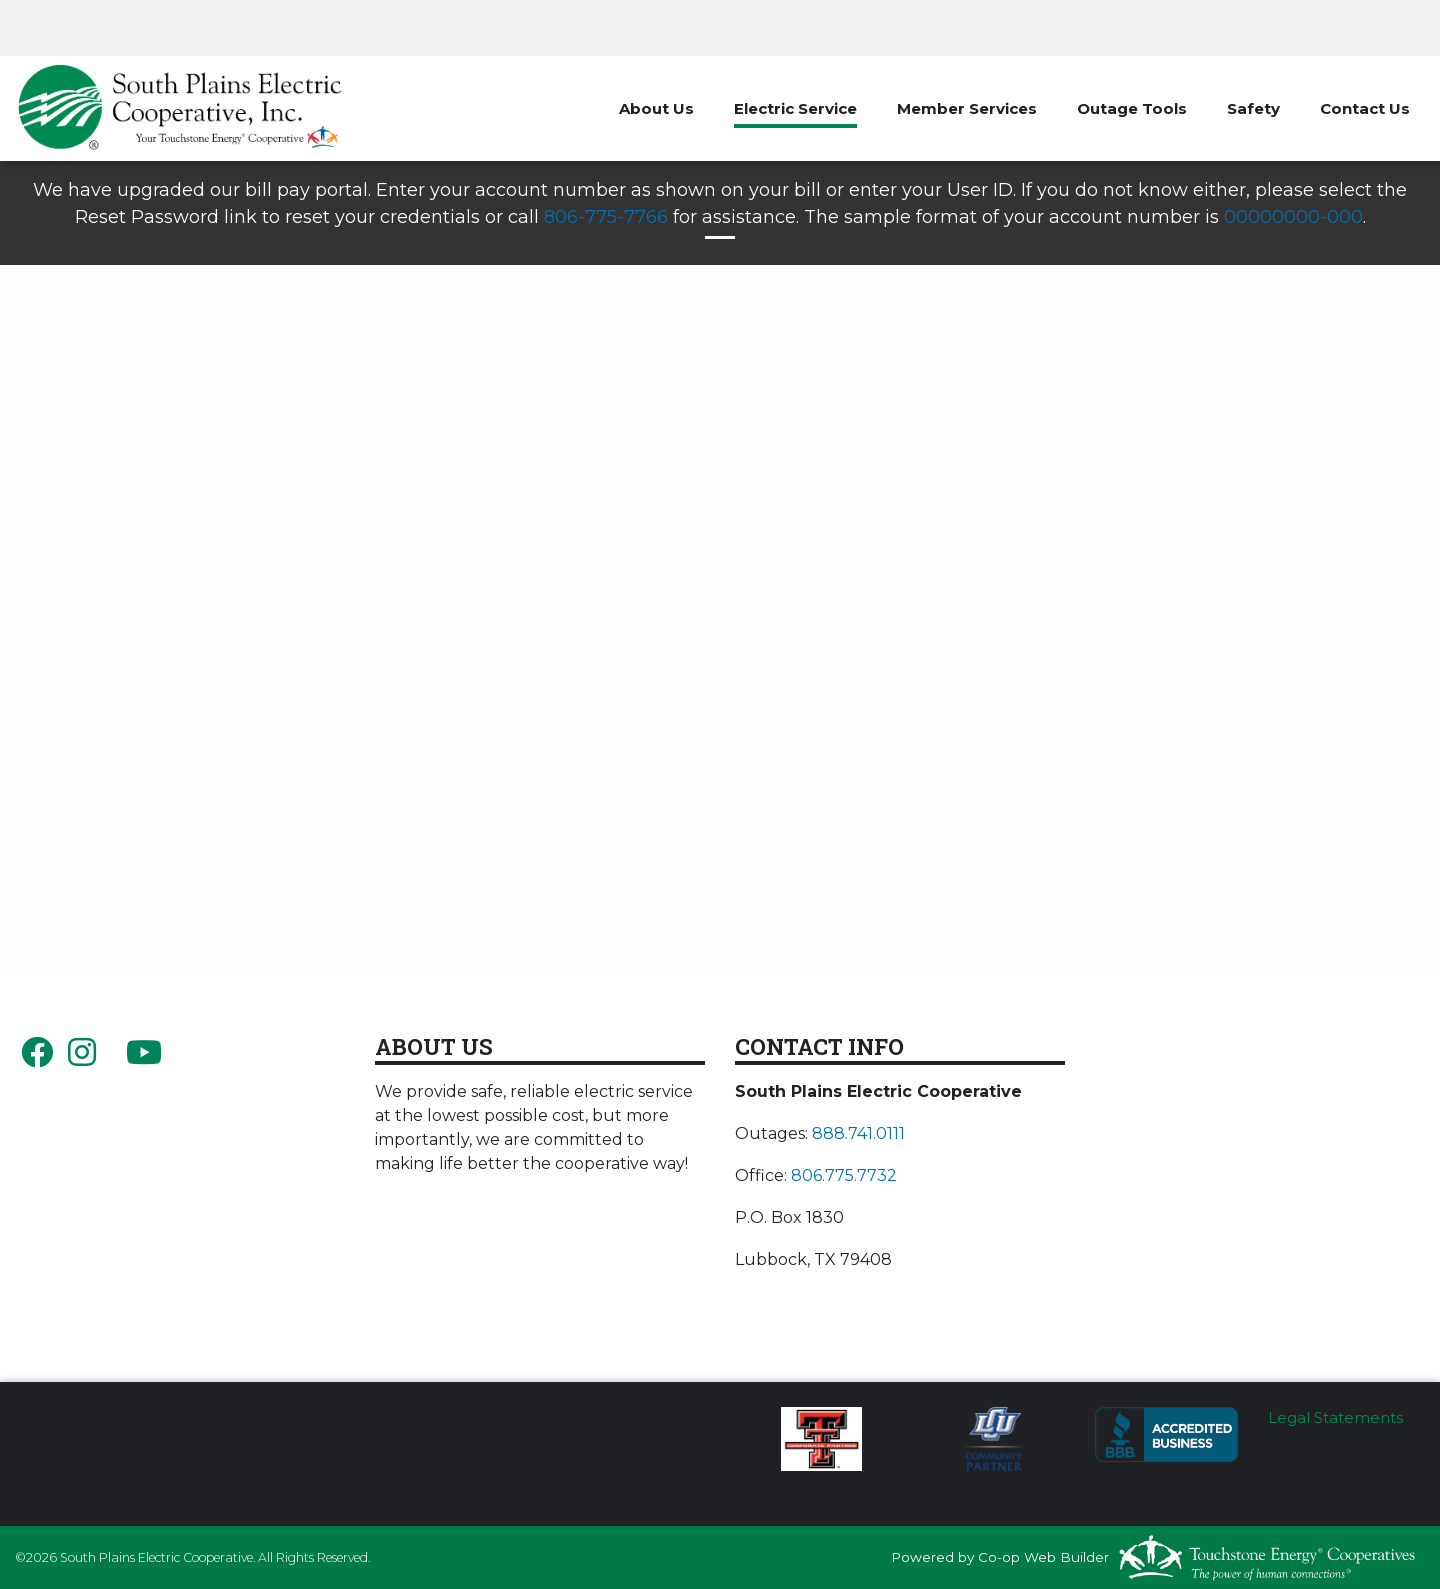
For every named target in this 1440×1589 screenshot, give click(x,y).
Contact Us (1365, 108)
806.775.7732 (844, 1175)
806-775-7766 (606, 217)
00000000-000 (1293, 217)
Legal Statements (1335, 1417)
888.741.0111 (858, 1133)
